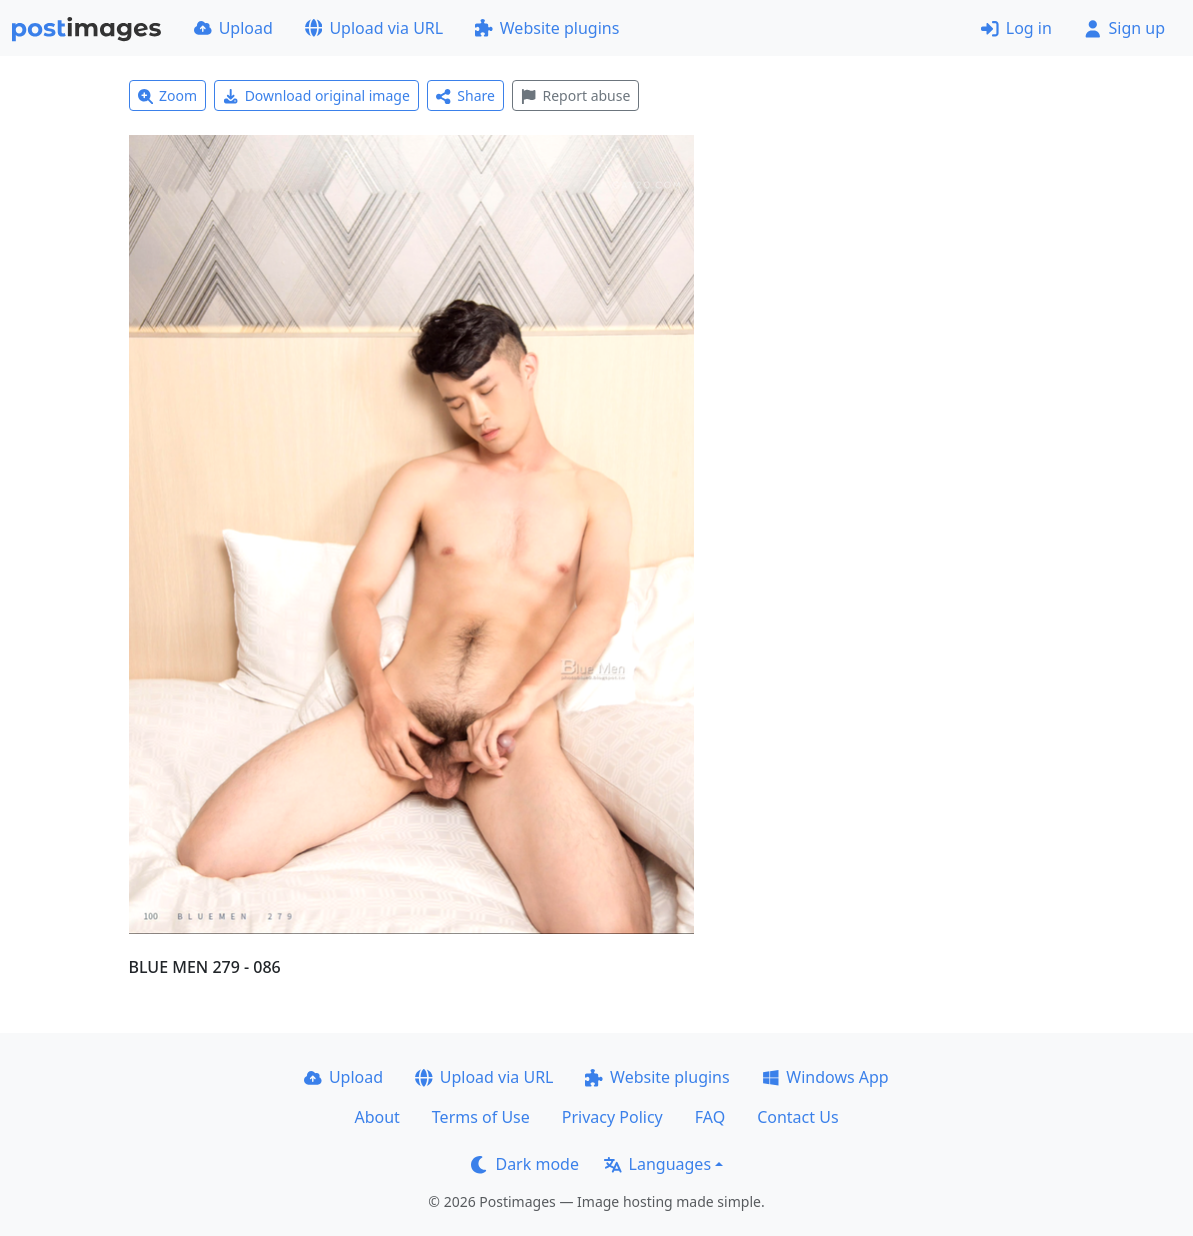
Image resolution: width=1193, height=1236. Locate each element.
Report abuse (575, 95)
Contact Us (797, 1117)
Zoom (168, 95)
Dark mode (525, 1164)
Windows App (825, 1077)
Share (465, 95)
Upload (233, 28)
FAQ (710, 1117)
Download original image (316, 95)
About (376, 1117)
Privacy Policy (612, 1117)
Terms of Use (481, 1117)
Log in (1016, 28)
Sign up (1124, 28)
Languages (657, 1164)
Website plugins (547, 28)
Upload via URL (374, 28)
